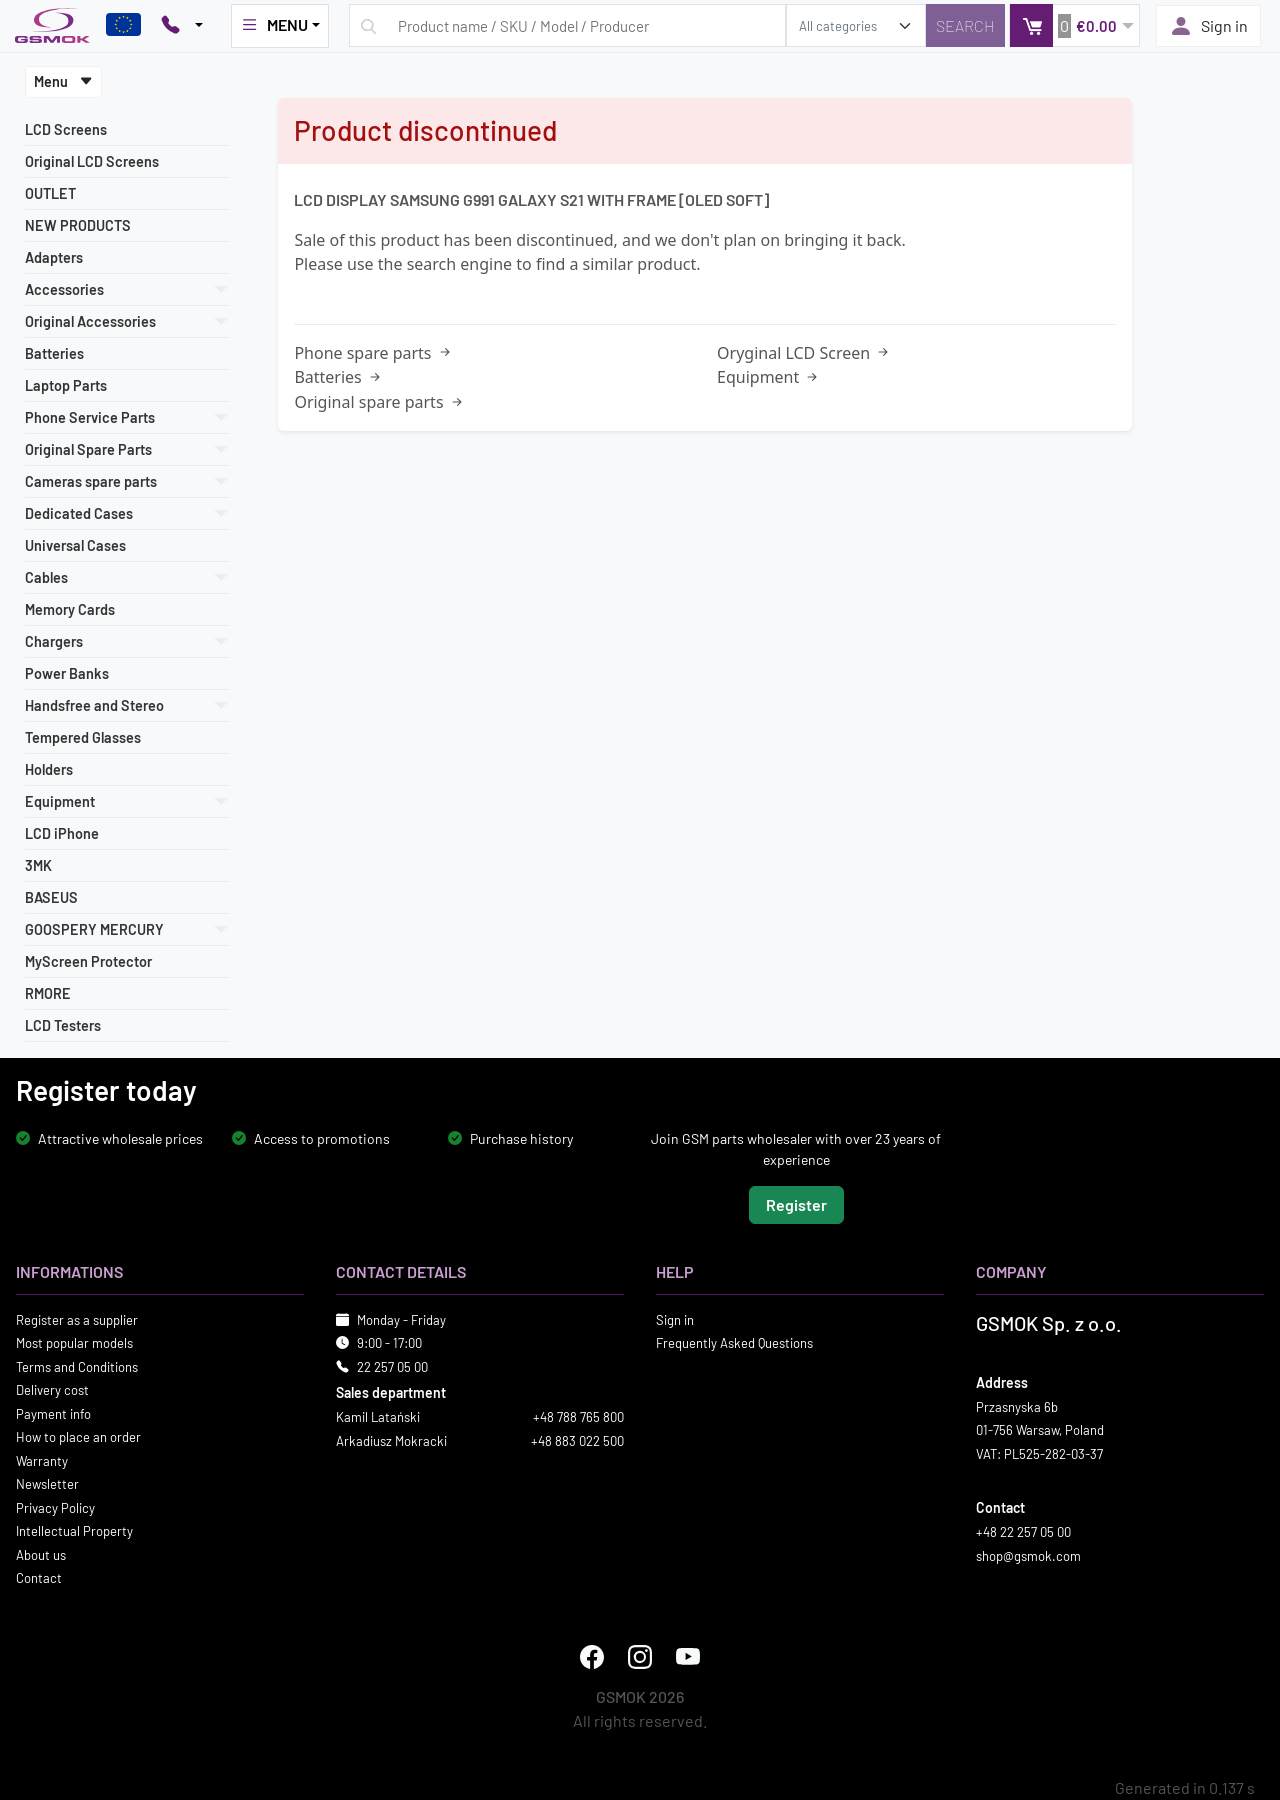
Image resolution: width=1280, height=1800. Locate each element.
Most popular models (74, 1343)
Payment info (53, 1413)
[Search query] (567, 25)
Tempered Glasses (83, 737)
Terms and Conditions (77, 1366)
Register (796, 1203)
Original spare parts (379, 402)
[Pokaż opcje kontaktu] (182, 26)
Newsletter (47, 1484)
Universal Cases (75, 545)
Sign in (1208, 26)
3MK (38, 865)
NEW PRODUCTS (78, 225)
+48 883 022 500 (577, 1440)
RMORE (48, 993)
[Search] (965, 25)
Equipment (769, 377)
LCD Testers (63, 1025)
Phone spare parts (373, 353)
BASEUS (51, 897)
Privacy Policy (55, 1507)
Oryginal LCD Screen (804, 353)
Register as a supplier (77, 1319)
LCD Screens (66, 129)
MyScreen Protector (88, 961)
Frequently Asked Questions (734, 1343)
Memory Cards (70, 609)
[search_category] (856, 25)
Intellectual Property (74, 1531)
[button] (1074, 25)
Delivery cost (52, 1390)
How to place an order (78, 1437)
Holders (49, 769)
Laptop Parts (66, 385)
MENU (274, 25)
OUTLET (50, 193)
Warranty (42, 1460)
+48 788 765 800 (578, 1417)
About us (41, 1554)
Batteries (54, 353)
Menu (63, 81)
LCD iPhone (62, 833)
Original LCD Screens (92, 161)
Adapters (54, 257)
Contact (39, 1578)
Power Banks (67, 673)
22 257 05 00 (392, 1366)
